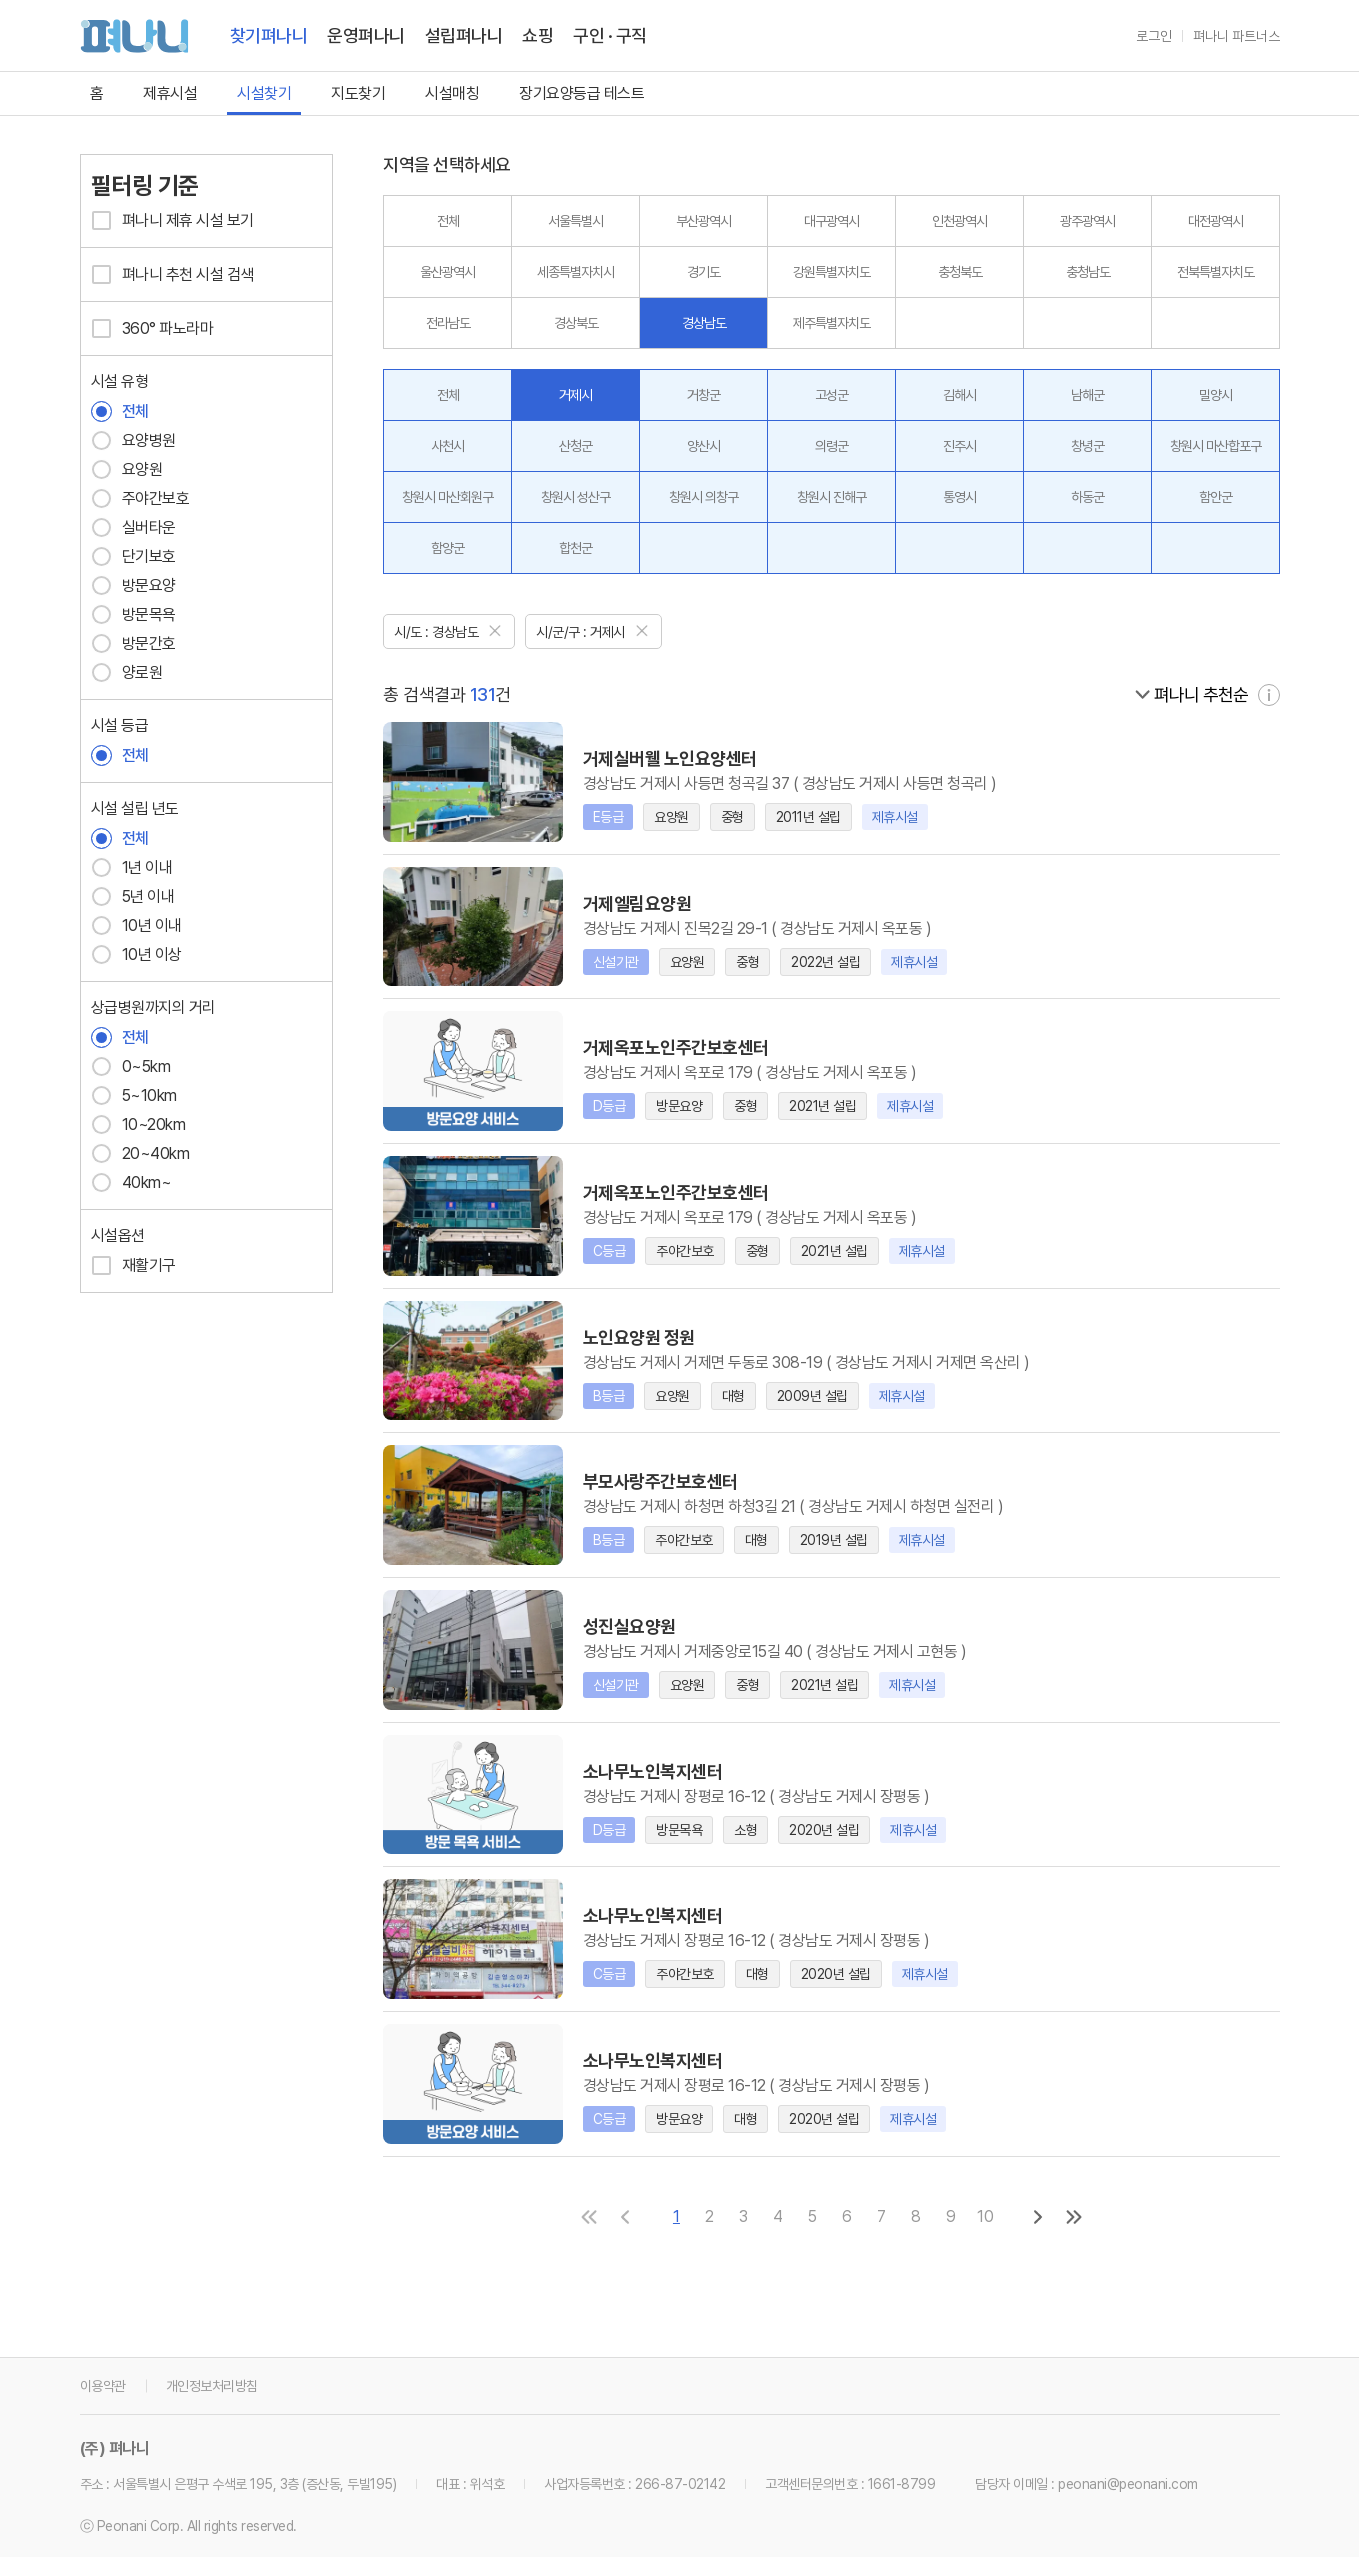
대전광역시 (1215, 221)
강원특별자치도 (831, 272)
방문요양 (133, 585)
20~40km (140, 1153)
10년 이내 (136, 925)
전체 (120, 411)
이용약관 (103, 2385)
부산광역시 (703, 221)
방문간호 (133, 643)
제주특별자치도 (831, 323)
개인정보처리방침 (212, 2385)
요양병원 (133, 440)
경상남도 (704, 323)
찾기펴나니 (269, 35)
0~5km (131, 1066)
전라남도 (448, 323)
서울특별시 (575, 221)
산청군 (575, 446)
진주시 (959, 446)
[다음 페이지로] (1038, 2216)
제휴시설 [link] (170, 93)
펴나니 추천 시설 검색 (172, 274)
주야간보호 (140, 498)
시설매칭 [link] (452, 93)
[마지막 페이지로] (1074, 2216)
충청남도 (1088, 272)
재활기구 (133, 1265)
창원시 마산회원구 (447, 497)
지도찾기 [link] (358, 93)
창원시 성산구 (575, 497)
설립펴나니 (464, 35)
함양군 (447, 548)
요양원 (127, 469)
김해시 (959, 395)
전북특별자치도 (1215, 272)
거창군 (703, 395)
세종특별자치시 (575, 272)
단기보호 (133, 556)
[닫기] (495, 630)
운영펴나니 (366, 35)
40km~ (131, 1182)
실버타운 (133, 527)
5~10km (134, 1095)
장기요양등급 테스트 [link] (581, 93)
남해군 (1087, 395)
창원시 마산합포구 (1215, 446)
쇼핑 (537, 35)
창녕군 (1087, 446)
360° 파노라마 (152, 328)
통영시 (959, 497)
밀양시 (1215, 395)
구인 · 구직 (610, 35)
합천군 (575, 548)
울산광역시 (447, 272)
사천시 (447, 446)
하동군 (1087, 497)
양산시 (703, 446)
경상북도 (576, 323)
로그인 (1154, 36)
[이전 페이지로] (625, 2216)
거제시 (575, 395)
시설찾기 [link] (264, 93)
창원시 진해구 (831, 497)
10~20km (138, 1124)
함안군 (1215, 497)
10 (985, 2215)
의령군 (831, 446)
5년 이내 (133, 896)
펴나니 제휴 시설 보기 (172, 220)
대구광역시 (831, 221)
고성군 (831, 395)
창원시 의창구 (703, 497)
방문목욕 (133, 614)
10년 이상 (136, 954)
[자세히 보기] (1269, 694)
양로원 (127, 672)
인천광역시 (959, 221)
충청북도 (960, 272)
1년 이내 (132, 867)
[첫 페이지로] (589, 2216)
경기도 (703, 272)
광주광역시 (1087, 221)
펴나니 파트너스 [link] (1236, 36)
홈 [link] (97, 93)
